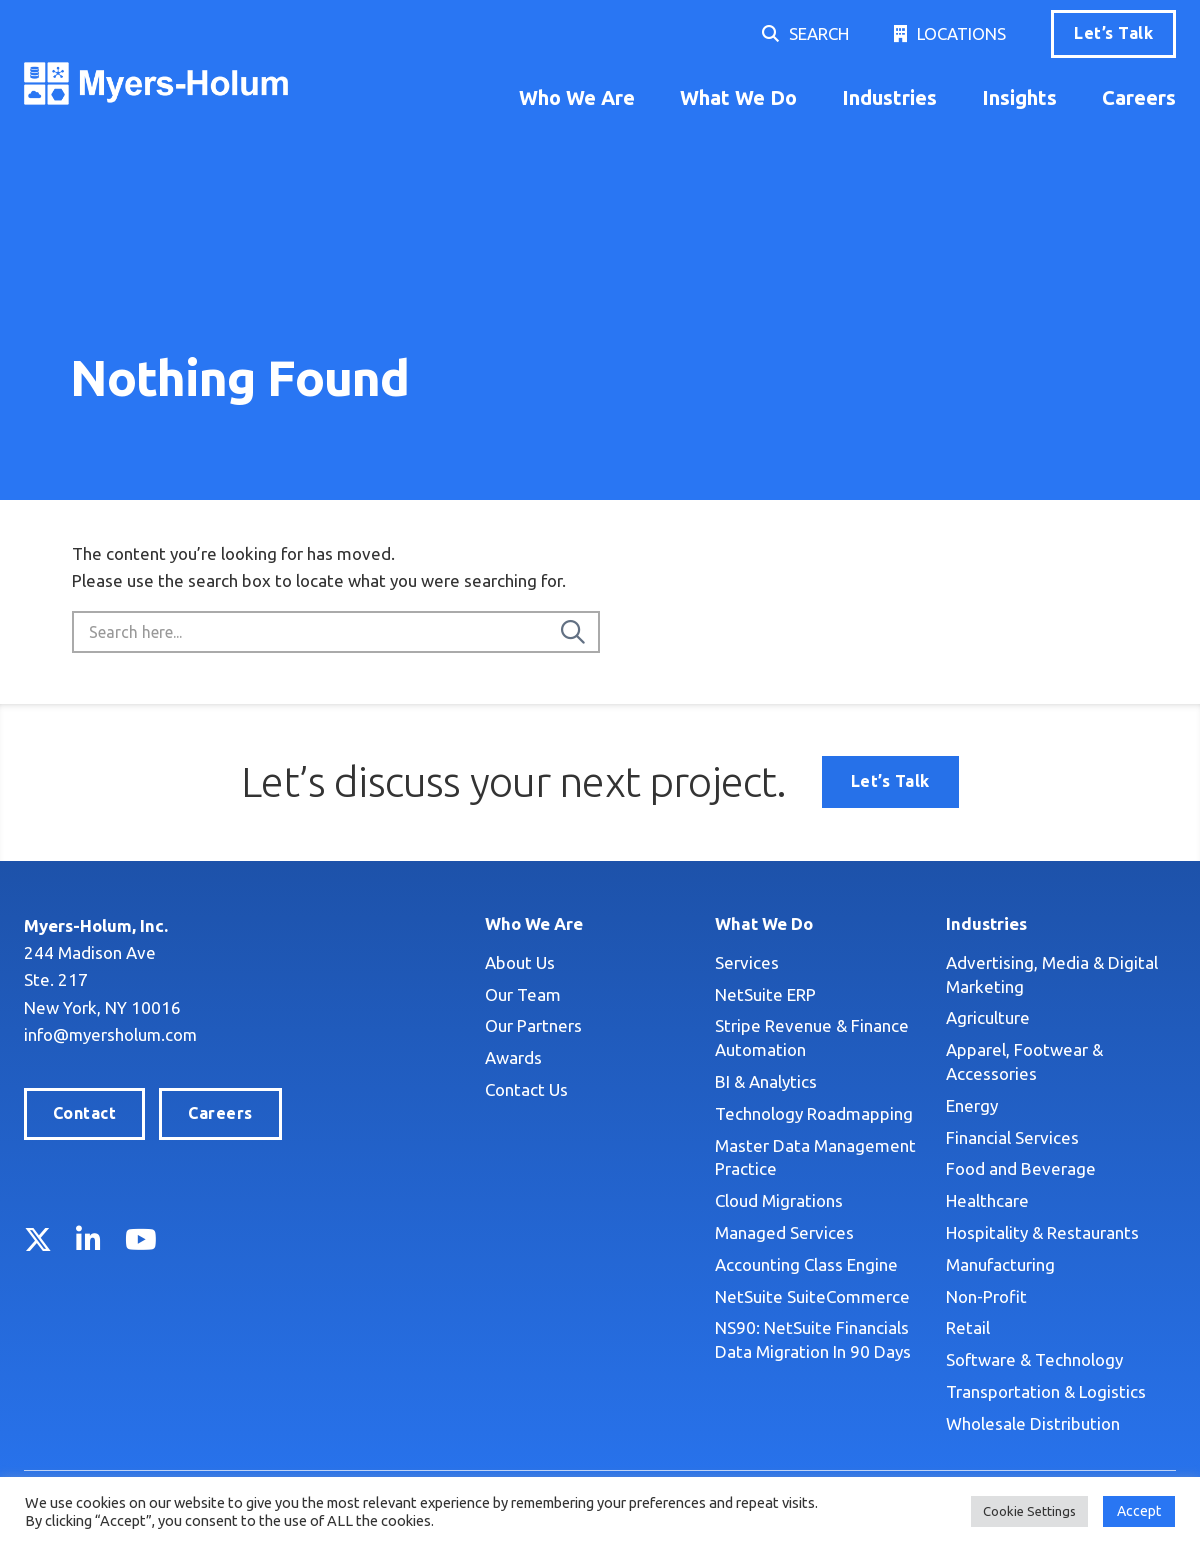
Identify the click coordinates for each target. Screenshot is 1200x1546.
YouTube (141, 1239)
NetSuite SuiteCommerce (812, 1296)
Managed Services (784, 1232)
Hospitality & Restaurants (1042, 1232)
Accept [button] (1139, 1511)
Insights (1019, 97)
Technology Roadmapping (814, 1113)
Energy (972, 1105)
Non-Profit (986, 1296)
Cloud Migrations (779, 1200)
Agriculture (988, 1017)
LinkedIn (88, 1239)
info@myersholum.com (112, 1034)
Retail (968, 1327)
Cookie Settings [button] (1029, 1511)
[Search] (573, 632)
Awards (513, 1057)
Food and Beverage (1021, 1168)
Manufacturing (1000, 1264)
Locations (961, 33)
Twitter (38, 1239)
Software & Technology (1034, 1359)
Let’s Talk (1113, 33)
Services (747, 962)
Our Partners (533, 1025)
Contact (84, 1113)
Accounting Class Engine (806, 1264)
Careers (1139, 97)
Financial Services (1012, 1137)
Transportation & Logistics (1046, 1391)
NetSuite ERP (765, 994)
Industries (889, 97)
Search (819, 33)
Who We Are (577, 97)
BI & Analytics (766, 1081)
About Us (520, 962)
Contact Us (526, 1089)
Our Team (523, 994)
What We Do (738, 97)
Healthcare (987, 1200)
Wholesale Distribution (1033, 1423)
